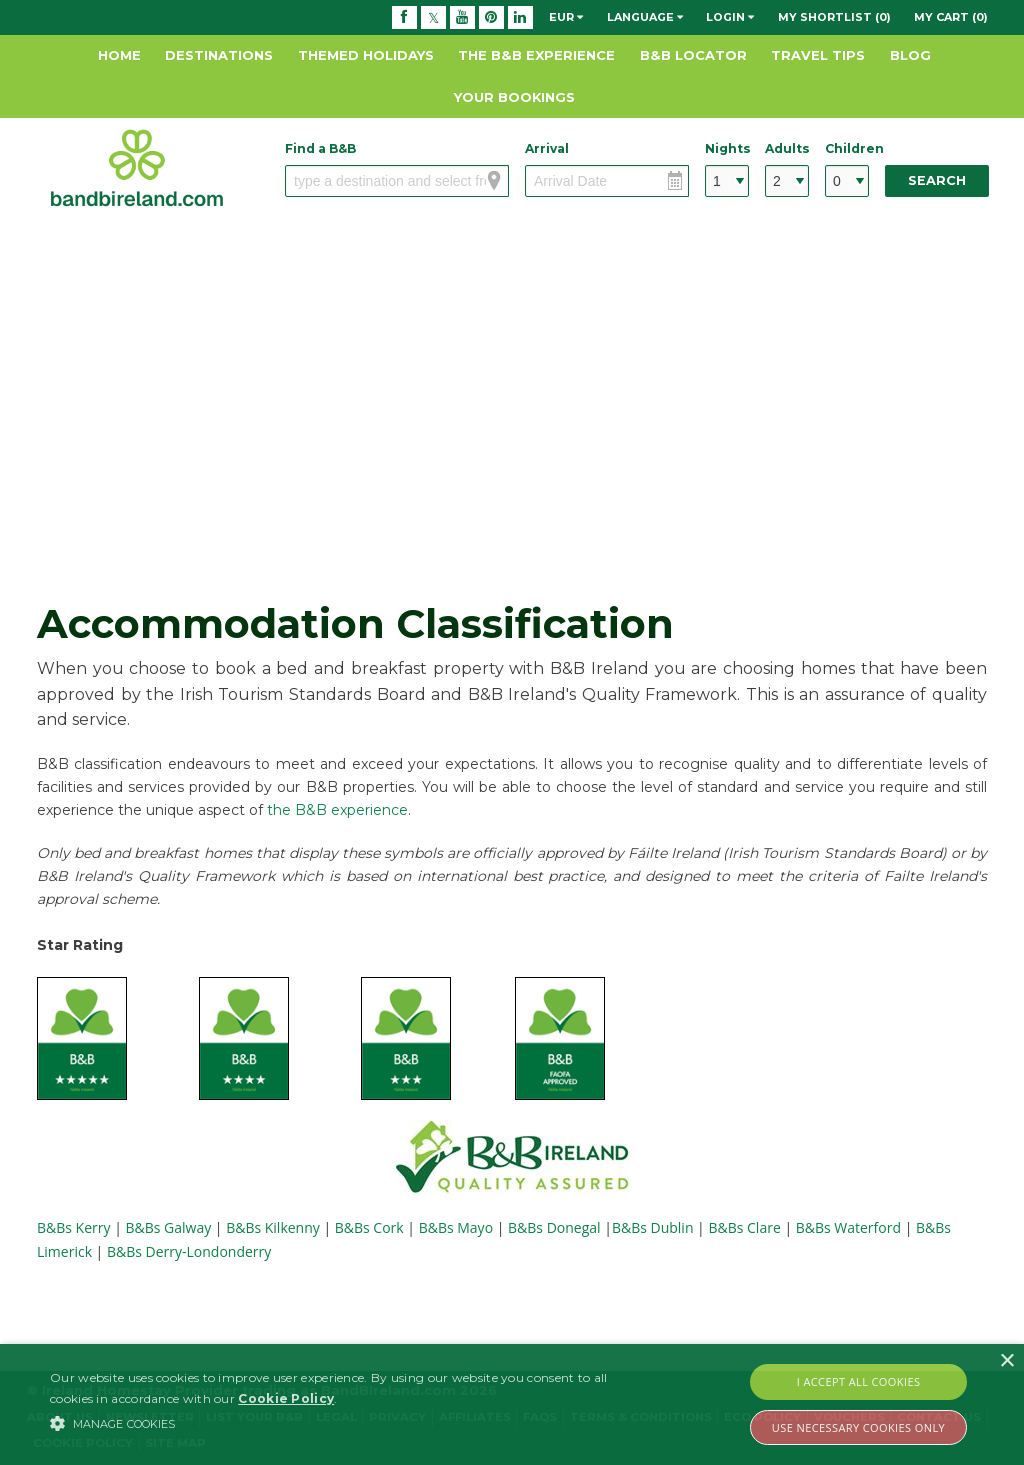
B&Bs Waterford (848, 1227)
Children (847, 148)
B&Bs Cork (369, 1227)
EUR (566, 17)
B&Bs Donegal (554, 1227)
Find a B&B (320, 148)
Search (937, 180)
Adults (787, 148)
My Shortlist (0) (834, 17)
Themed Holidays (366, 55)
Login (730, 17)
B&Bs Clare (744, 1227)
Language (645, 17)
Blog (910, 55)
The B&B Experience (536, 55)
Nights (727, 148)
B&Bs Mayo (456, 1227)
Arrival (547, 148)
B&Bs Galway (169, 1227)
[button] (350, 1423)
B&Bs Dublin (653, 1227)
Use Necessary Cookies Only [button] (858, 1427)
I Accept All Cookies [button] (859, 1381)
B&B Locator (693, 55)
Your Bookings (514, 97)
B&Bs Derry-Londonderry (189, 1251)
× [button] (1006, 1361)
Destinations (219, 55)
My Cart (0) (951, 17)
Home (119, 55)
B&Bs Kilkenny (273, 1227)
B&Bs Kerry (75, 1227)
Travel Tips (818, 55)
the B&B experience (337, 810)
